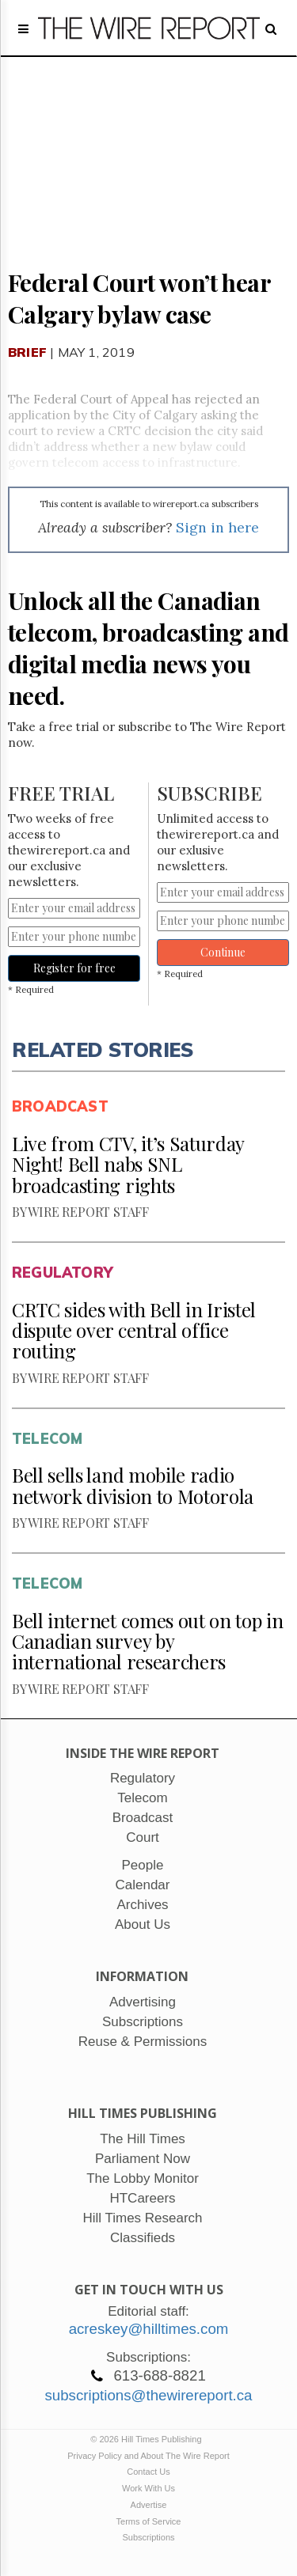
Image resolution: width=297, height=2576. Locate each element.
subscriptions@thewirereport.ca (148, 2395)
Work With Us (148, 2488)
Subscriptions (148, 2537)
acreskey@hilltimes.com (149, 2328)
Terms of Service (148, 2521)
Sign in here (217, 527)
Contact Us (148, 2471)
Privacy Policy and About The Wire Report (148, 2455)
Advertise (149, 2505)
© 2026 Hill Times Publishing (148, 2439)
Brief (27, 352)
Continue (223, 952)
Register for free (74, 967)
